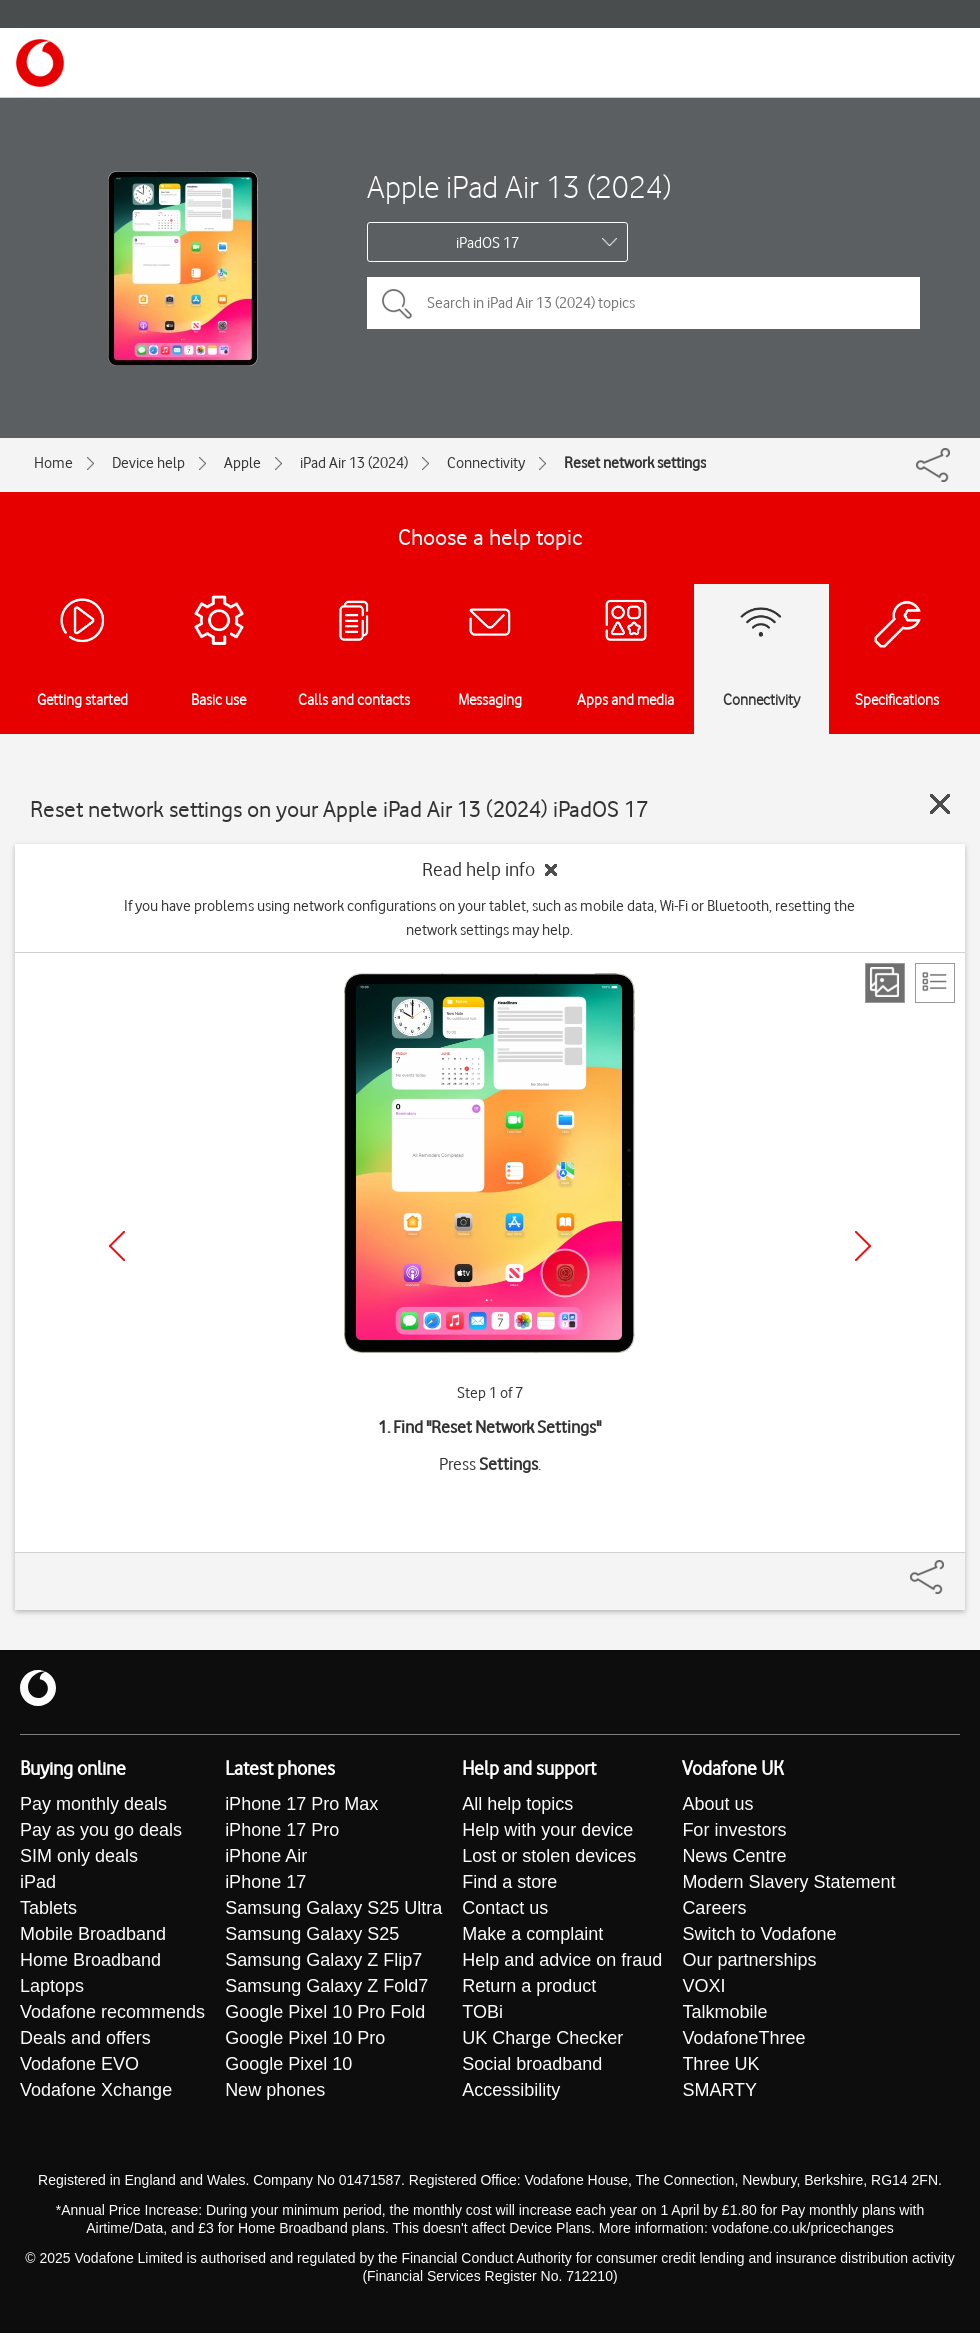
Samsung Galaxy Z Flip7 (323, 1960)
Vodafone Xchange (96, 2090)
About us (717, 1804)
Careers (714, 1908)
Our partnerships (749, 1960)
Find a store (509, 1882)
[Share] (951, 1567)
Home (53, 463)
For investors (734, 1830)
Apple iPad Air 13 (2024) (519, 186)
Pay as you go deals (101, 1830)
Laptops (52, 1986)
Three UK (720, 2064)
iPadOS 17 (487, 243)
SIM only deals (79, 1856)
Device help (148, 463)
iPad (38, 1882)
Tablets (48, 1908)
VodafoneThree (743, 2038)
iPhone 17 (265, 1882)
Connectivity (486, 463)
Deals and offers (85, 2038)
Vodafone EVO (79, 2064)
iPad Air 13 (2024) (354, 463)
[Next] (863, 1246)
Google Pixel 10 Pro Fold (325, 2012)
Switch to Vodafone (759, 1934)
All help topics (517, 1804)
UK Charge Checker (542, 2038)
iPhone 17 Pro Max (301, 1804)
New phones (275, 2090)
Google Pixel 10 (288, 2064)
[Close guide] (940, 804)
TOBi (482, 2012)
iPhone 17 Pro (282, 1830)
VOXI (703, 1986)
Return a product (529, 1986)
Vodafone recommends (112, 2012)
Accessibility (511, 2090)
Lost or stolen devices (549, 1856)
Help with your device (547, 1830)
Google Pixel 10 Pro (305, 2038)
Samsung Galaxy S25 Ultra (333, 1908)
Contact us (505, 1908)
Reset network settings (635, 463)
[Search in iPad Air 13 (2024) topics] (643, 303)
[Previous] (117, 1246)
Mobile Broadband (93, 1934)
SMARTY (719, 2090)
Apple (242, 463)
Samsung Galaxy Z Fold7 (326, 1986)
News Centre (734, 1856)
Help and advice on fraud (562, 1960)
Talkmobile (724, 2012)
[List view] (935, 983)
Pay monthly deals (93, 1804)
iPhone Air (266, 1856)
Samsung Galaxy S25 (312, 1934)
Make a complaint (532, 1934)
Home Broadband (90, 1960)
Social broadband (532, 2064)
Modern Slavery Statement (788, 1882)
